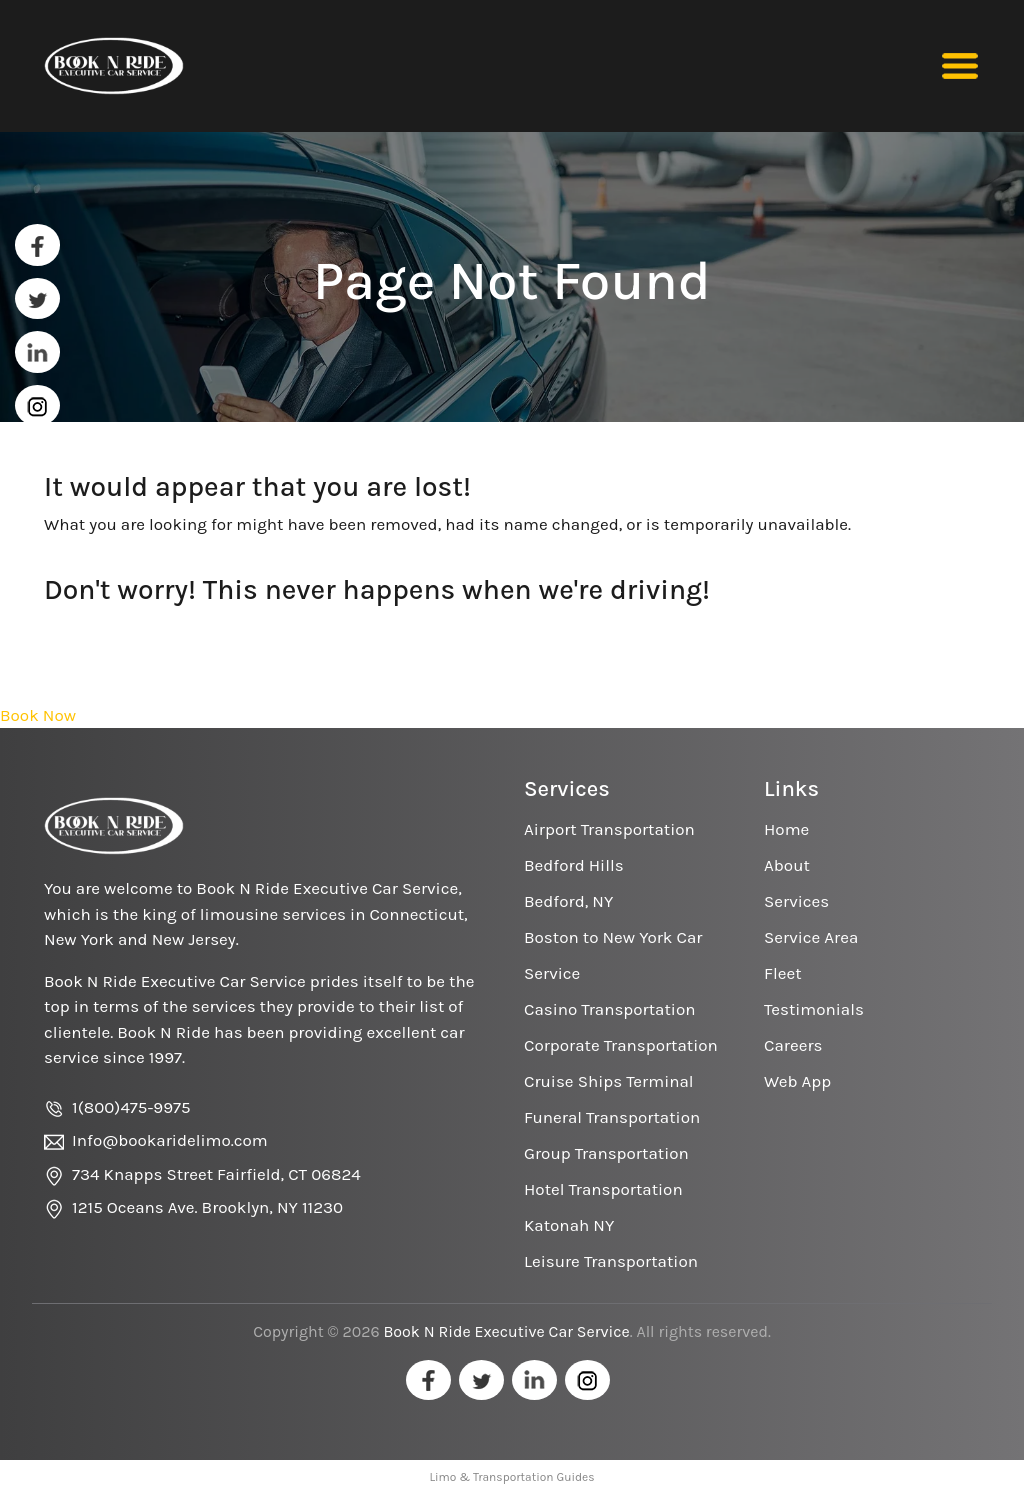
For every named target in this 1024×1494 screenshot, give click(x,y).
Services (796, 901)
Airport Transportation (609, 829)
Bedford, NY (568, 901)
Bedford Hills (574, 865)
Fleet (783, 973)
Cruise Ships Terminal (609, 1081)
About (787, 865)
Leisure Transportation (611, 1261)
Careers (793, 1045)
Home (786, 829)
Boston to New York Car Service (613, 955)
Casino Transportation (609, 1009)
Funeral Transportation (612, 1117)
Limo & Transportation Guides (511, 1477)
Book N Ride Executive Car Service (506, 1331)
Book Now (38, 715)
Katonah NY (569, 1225)
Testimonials (814, 1009)
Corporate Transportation (621, 1045)
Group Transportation (606, 1153)
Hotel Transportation (603, 1189)
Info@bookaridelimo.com (170, 1140)
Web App (797, 1081)
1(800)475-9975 (131, 1107)
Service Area (811, 937)
